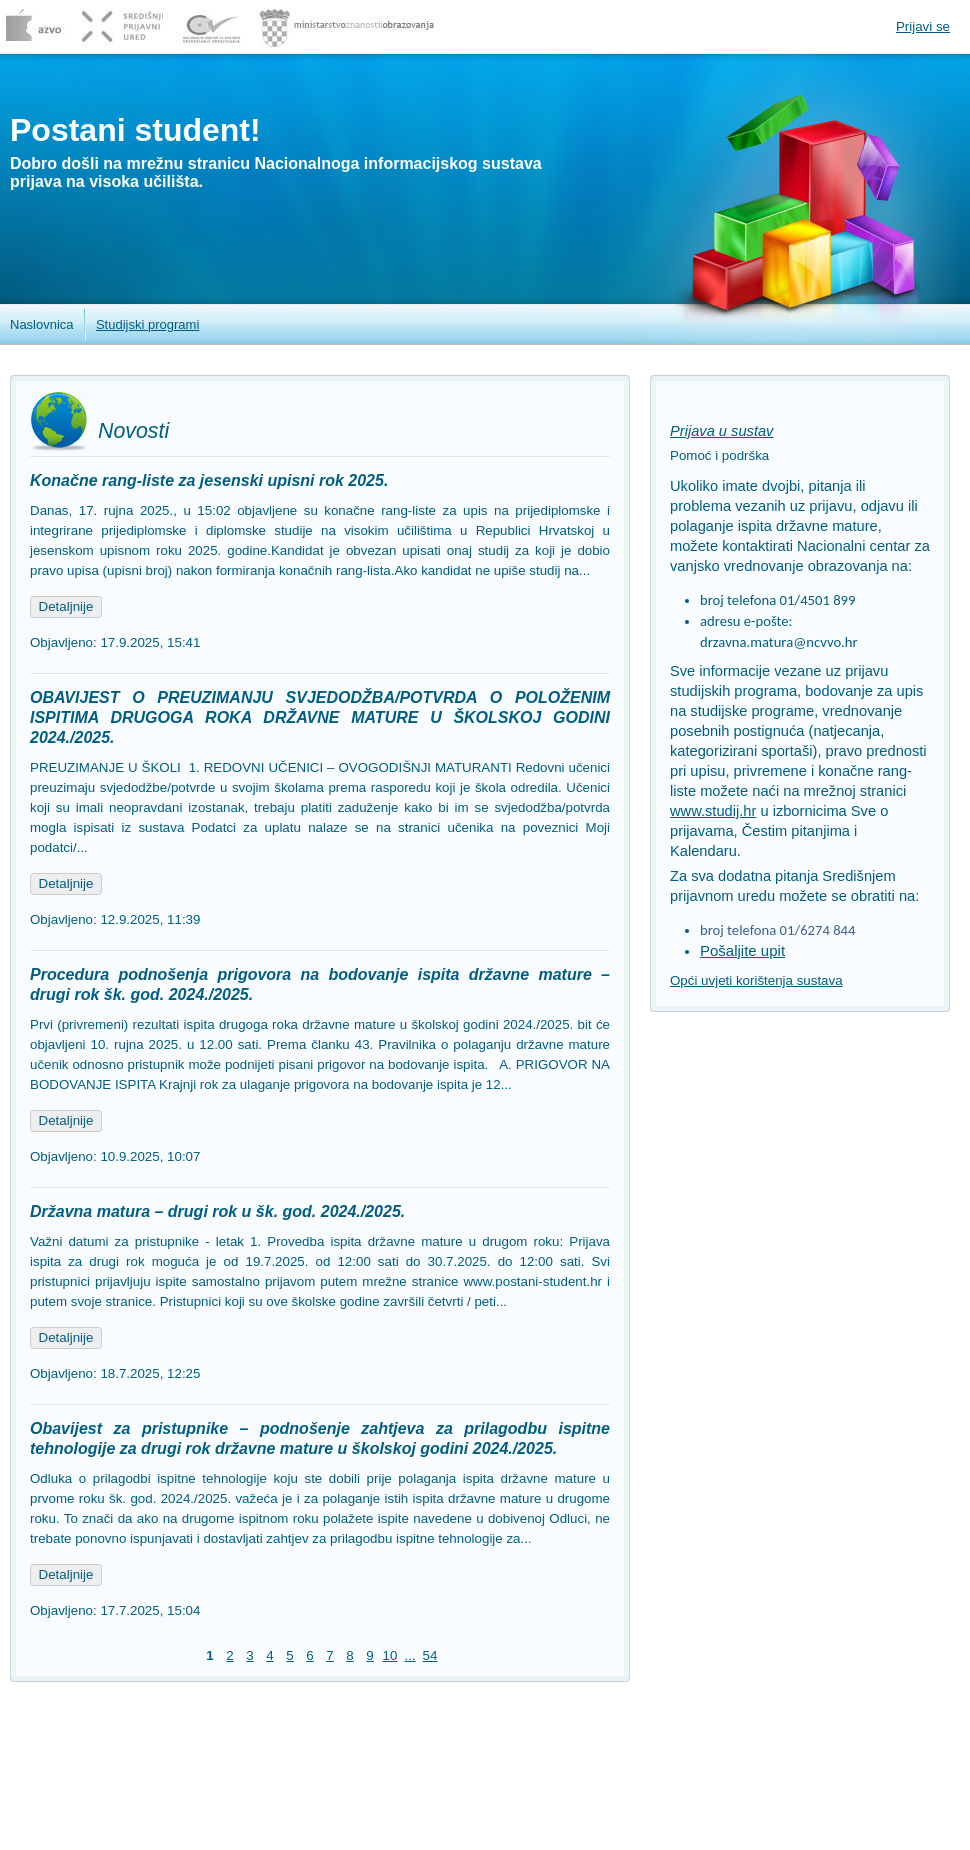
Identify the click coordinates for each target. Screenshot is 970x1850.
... (409, 1655)
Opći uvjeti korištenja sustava (756, 980)
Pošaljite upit (742, 950)
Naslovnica (42, 324)
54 (430, 1655)
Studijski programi (147, 324)
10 (390, 1655)
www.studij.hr (713, 811)
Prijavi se (923, 26)
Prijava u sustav (721, 431)
